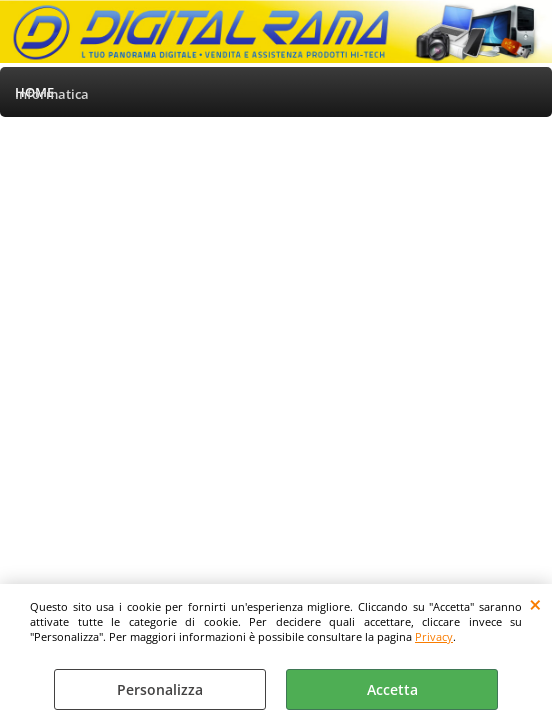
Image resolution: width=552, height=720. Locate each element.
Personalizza (160, 689)
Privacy (434, 636)
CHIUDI (535, 604)
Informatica (52, 94)
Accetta (392, 689)
